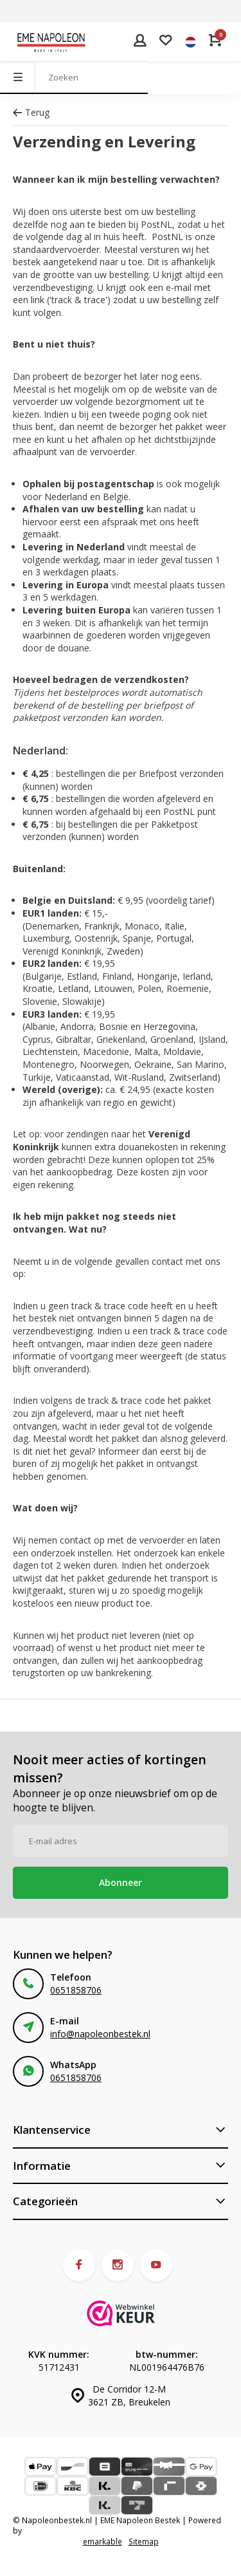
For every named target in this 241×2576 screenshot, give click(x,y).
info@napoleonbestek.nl (100, 2034)
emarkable (102, 2541)
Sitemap (144, 2541)
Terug (31, 112)
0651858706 (76, 1990)
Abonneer (120, 1882)
